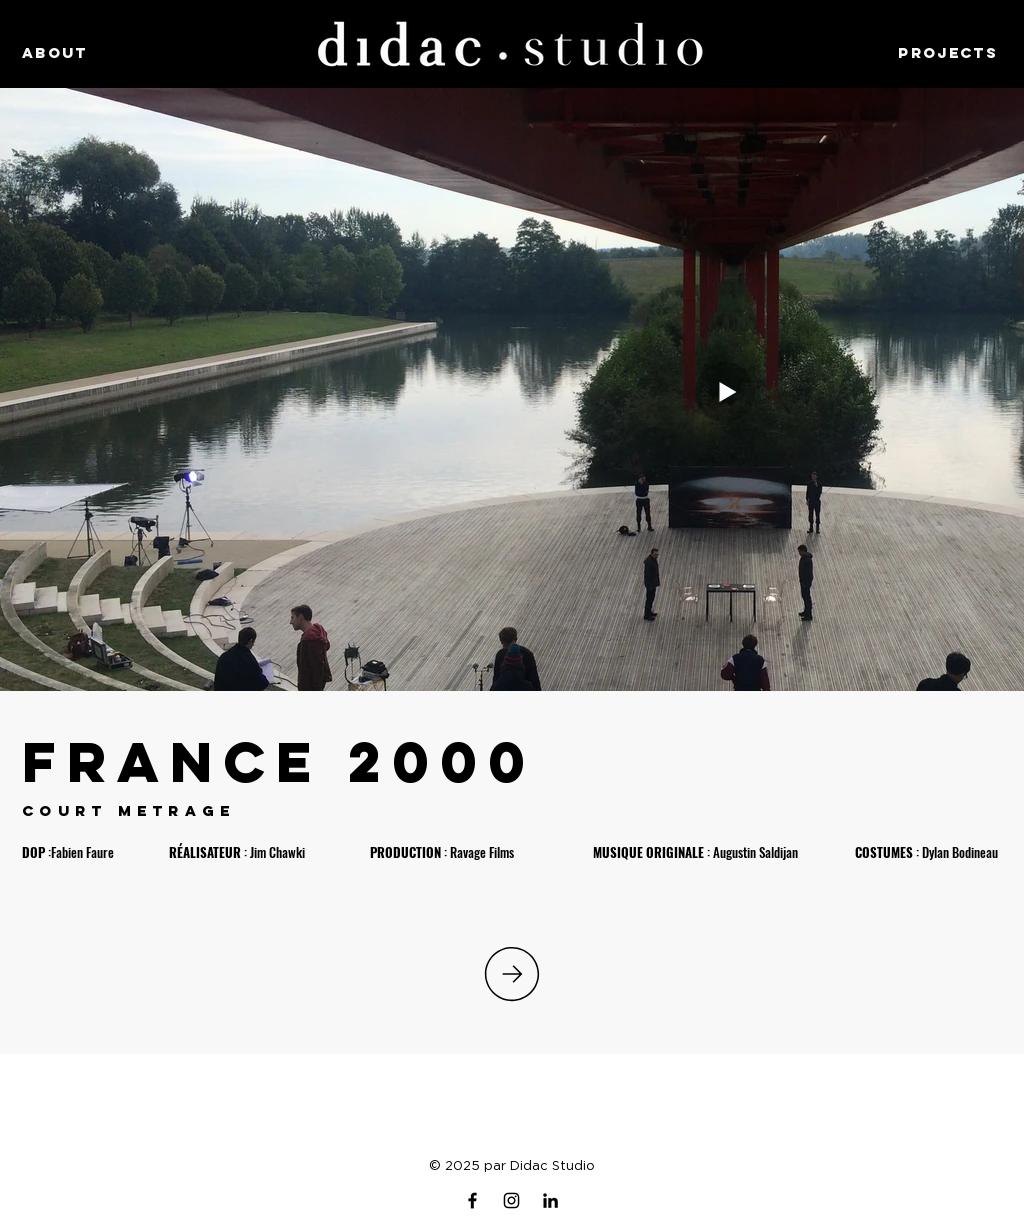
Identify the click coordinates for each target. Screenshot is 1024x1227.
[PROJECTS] (931, 52)
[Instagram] (511, 1200)
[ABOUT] (93, 52)
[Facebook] (472, 1200)
